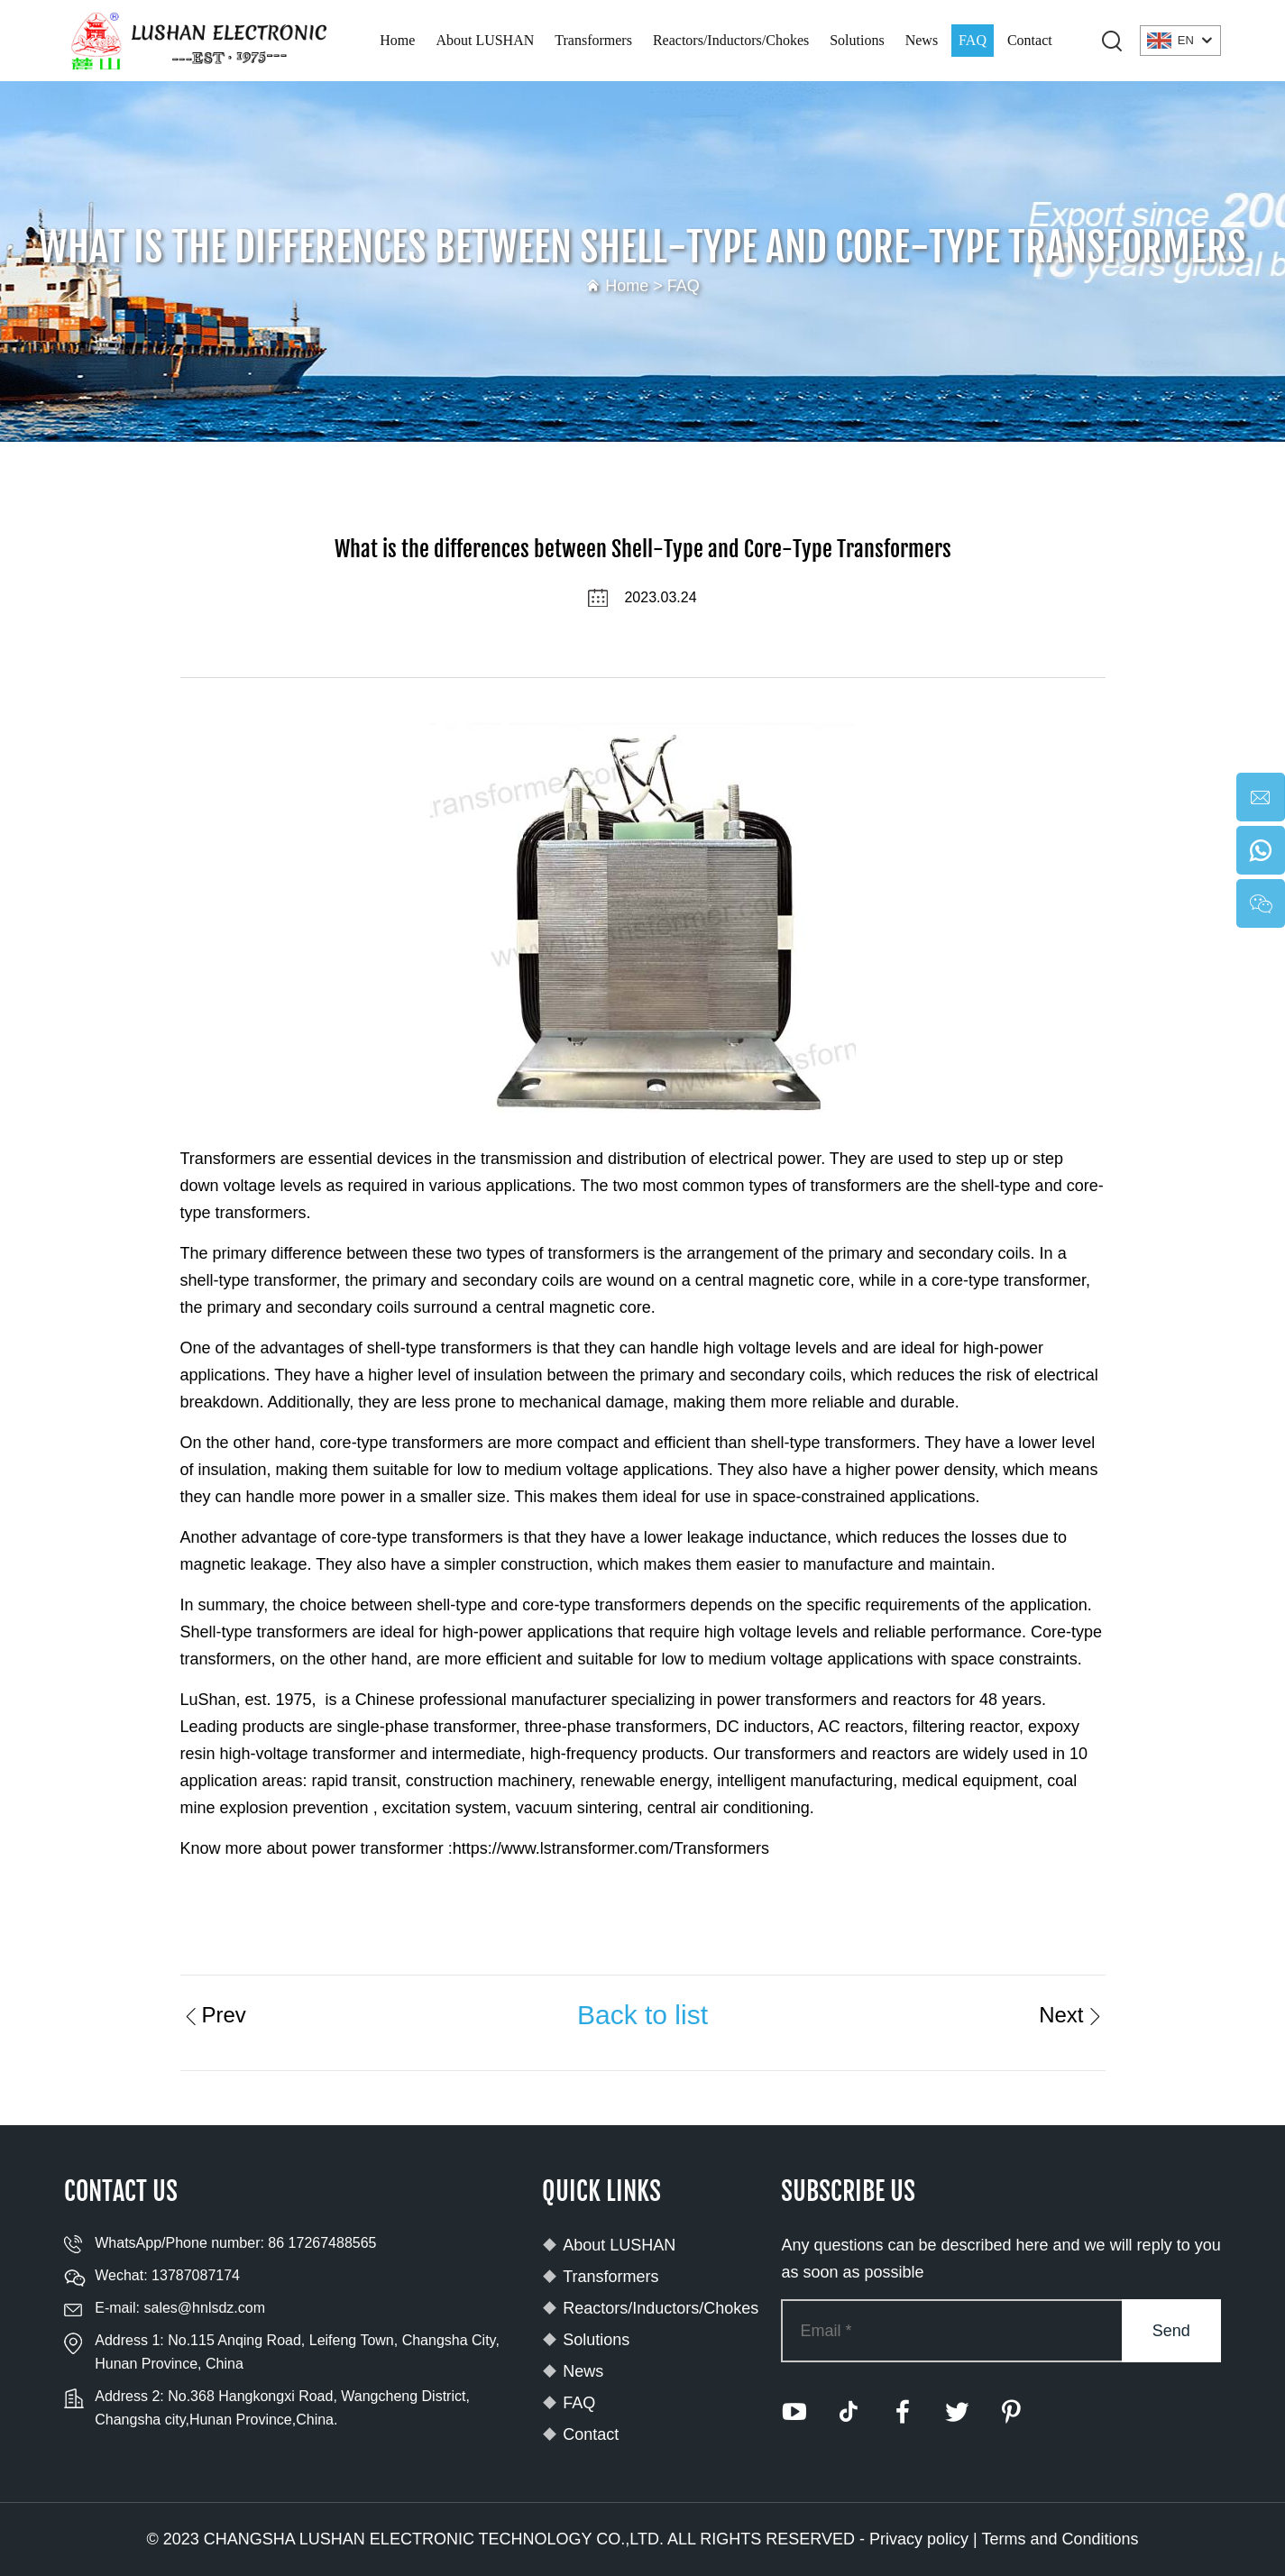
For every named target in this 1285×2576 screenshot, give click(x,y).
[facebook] (902, 2411)
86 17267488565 (322, 2243)
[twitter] (956, 2411)
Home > (636, 286)
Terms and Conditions (1059, 2539)
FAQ (973, 40)
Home (397, 40)
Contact (1029, 40)
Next (1072, 2015)
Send (1171, 2331)
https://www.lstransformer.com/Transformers (611, 1848)
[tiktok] (848, 2411)
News (921, 40)
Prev (213, 2015)
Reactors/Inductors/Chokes (731, 40)
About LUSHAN (485, 40)
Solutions (857, 40)
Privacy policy (918, 2539)
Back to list (642, 2015)
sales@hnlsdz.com (204, 2307)
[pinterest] (1010, 2411)
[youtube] (794, 2411)
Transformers (593, 40)
